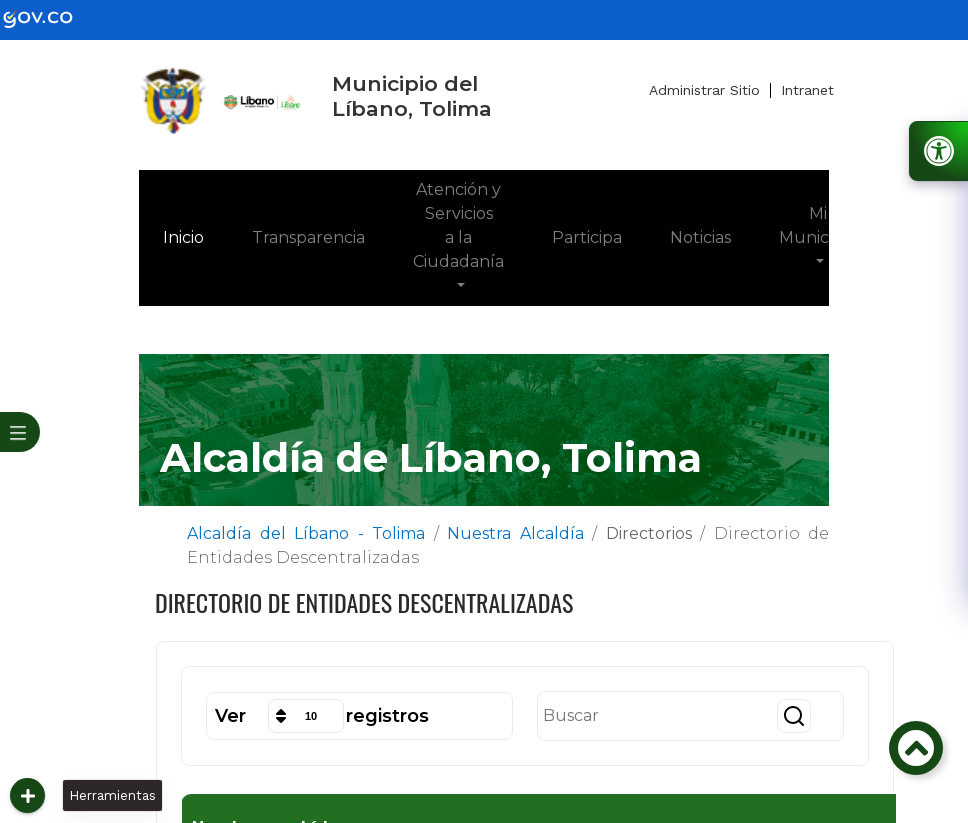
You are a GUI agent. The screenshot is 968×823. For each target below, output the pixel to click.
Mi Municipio (817, 225)
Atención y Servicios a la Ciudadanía (458, 225)
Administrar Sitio (704, 90)
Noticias (700, 237)
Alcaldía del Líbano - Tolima (306, 533)
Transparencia (308, 237)
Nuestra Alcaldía (515, 533)
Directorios (649, 533)
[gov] (50, 18)
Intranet (807, 90)
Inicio (195, 236)
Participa (587, 237)
